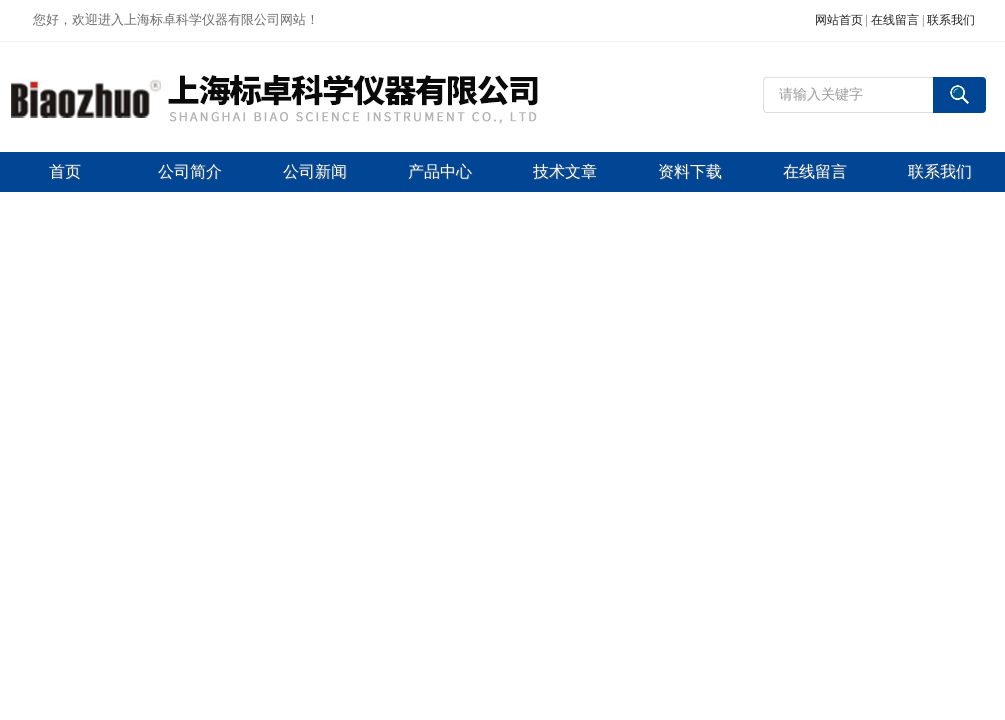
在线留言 (895, 20)
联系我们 (951, 20)
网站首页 (839, 20)
